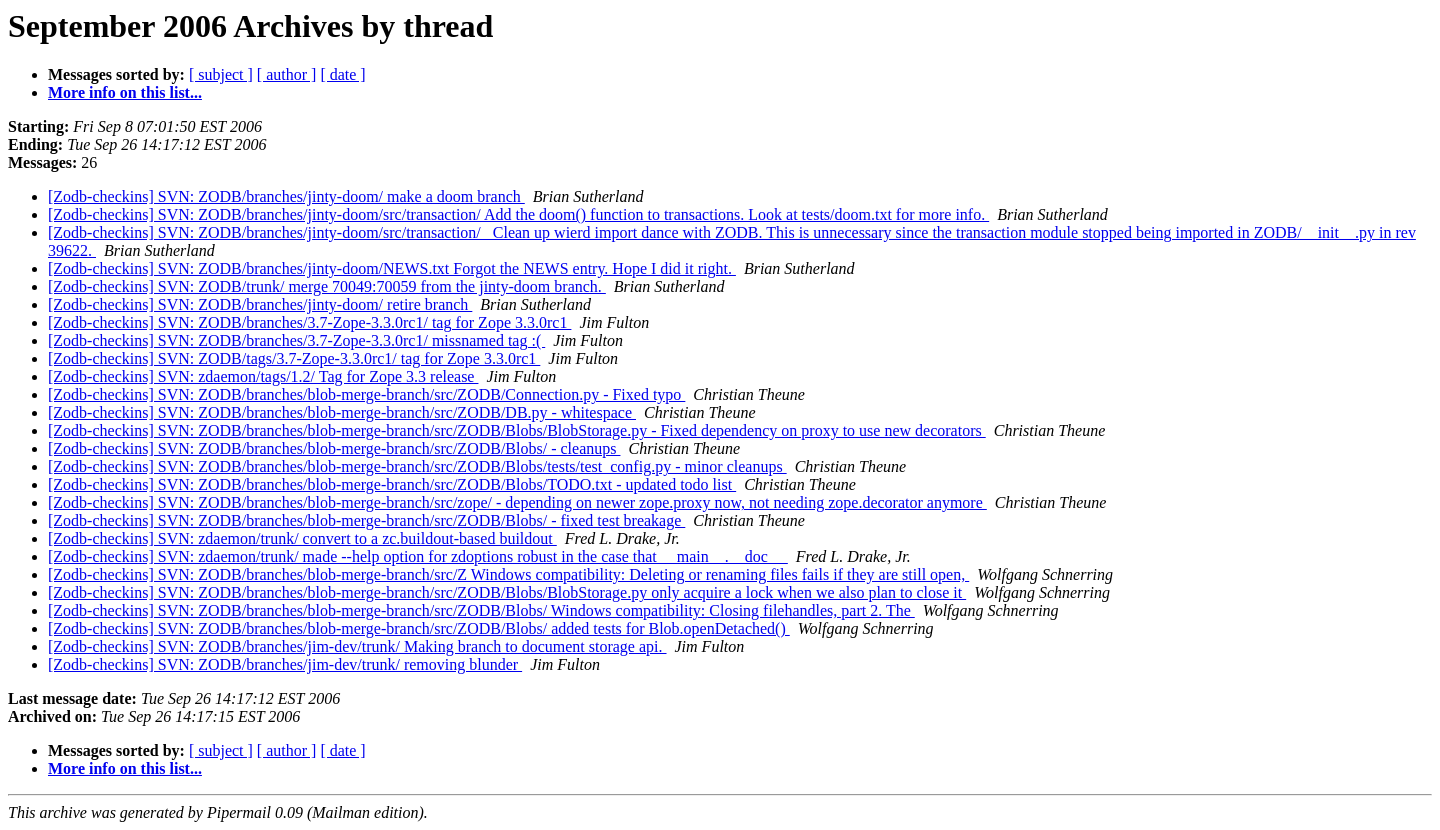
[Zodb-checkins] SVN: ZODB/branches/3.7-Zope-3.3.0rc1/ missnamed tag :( (296, 340)
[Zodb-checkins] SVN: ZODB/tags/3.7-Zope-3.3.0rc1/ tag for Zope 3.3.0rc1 (294, 358)
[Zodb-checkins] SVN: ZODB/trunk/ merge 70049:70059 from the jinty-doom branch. (327, 286)
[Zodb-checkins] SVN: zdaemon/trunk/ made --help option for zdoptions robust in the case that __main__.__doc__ (418, 556)
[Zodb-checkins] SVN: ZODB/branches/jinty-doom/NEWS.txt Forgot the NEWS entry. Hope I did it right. (392, 268)
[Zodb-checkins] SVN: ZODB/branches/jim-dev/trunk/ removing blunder (285, 664)
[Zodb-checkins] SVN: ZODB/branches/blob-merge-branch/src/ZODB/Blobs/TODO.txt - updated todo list (392, 484)
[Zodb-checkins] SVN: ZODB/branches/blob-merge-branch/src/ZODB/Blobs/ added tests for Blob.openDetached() (419, 628)
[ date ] (342, 74)
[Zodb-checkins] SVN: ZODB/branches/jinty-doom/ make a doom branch (286, 196)
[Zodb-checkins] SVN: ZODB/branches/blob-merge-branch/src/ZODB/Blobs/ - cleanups (334, 448)
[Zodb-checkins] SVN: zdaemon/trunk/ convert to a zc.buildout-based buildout (302, 538)
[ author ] (287, 74)
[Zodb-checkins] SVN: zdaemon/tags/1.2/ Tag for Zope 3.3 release (263, 376)
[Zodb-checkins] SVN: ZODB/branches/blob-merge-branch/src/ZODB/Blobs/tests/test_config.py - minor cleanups (417, 466)
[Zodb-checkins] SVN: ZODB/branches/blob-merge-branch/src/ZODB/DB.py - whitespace (342, 412)
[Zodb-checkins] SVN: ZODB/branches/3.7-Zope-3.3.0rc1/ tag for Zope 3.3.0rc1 (309, 322)
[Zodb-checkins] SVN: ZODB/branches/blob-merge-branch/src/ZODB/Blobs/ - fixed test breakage (366, 520)
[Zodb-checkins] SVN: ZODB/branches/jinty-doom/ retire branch (260, 304)
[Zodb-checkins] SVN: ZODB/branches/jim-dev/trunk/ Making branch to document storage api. (357, 646)
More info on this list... (125, 92)
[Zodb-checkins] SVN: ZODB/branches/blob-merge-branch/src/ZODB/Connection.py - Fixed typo (366, 394)
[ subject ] (221, 74)
